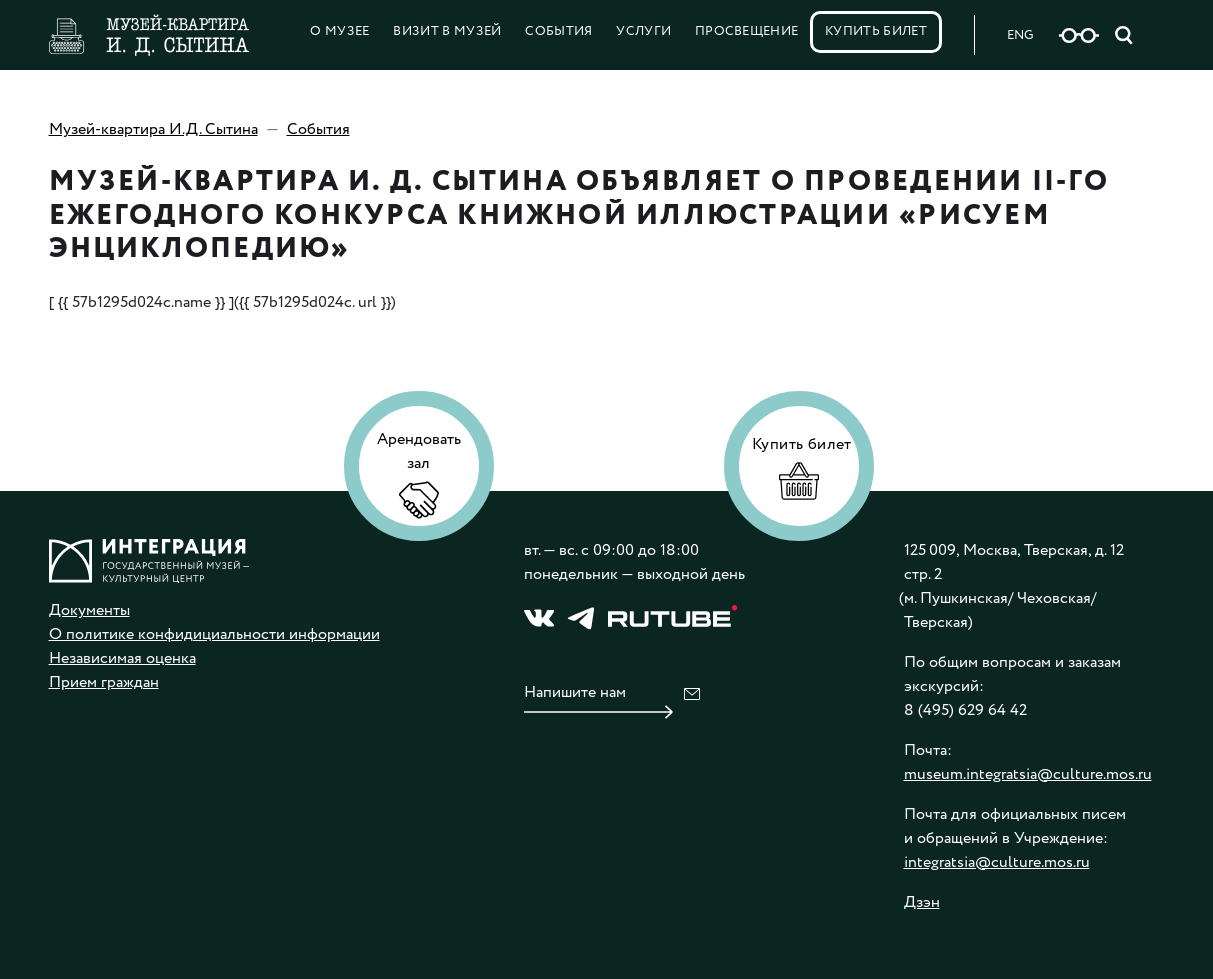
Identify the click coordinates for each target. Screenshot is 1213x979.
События (558, 31)
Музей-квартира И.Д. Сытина (153, 129)
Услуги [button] (643, 31)
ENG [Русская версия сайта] (1020, 35)
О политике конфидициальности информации (214, 634)
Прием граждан (104, 682)
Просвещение (747, 31)
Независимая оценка (122, 658)
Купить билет (876, 31)
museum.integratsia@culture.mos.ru (1028, 774)
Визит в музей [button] (447, 31)
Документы (89, 610)
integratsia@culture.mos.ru (997, 862)
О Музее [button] (339, 31)
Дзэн (922, 902)
